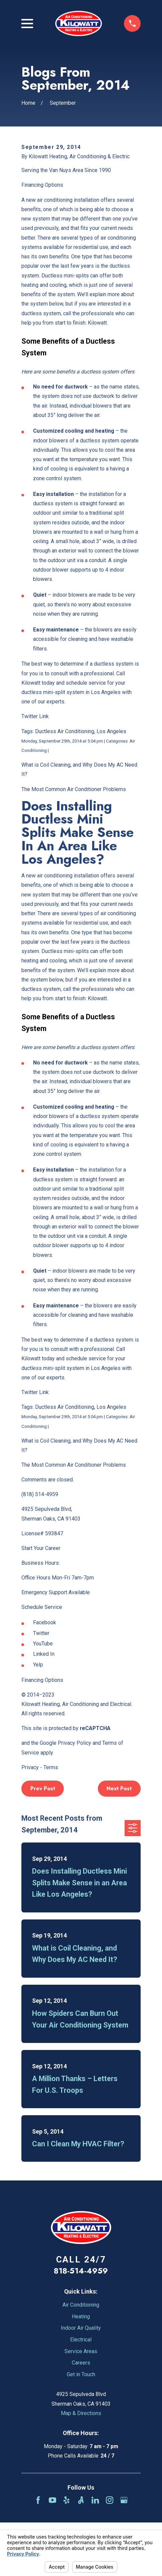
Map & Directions (81, 2413)
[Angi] (81, 2500)
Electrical (81, 2339)
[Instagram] (109, 2500)
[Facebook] (38, 2500)
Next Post (119, 1788)
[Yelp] (66, 2500)
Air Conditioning (80, 2305)
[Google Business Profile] (124, 2500)
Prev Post (42, 1788)
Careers (81, 2362)
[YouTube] (52, 2500)
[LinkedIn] (95, 2500)
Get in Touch (81, 2374)
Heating (81, 2316)
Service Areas (80, 2351)
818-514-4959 (81, 2271)
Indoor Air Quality (81, 2328)
